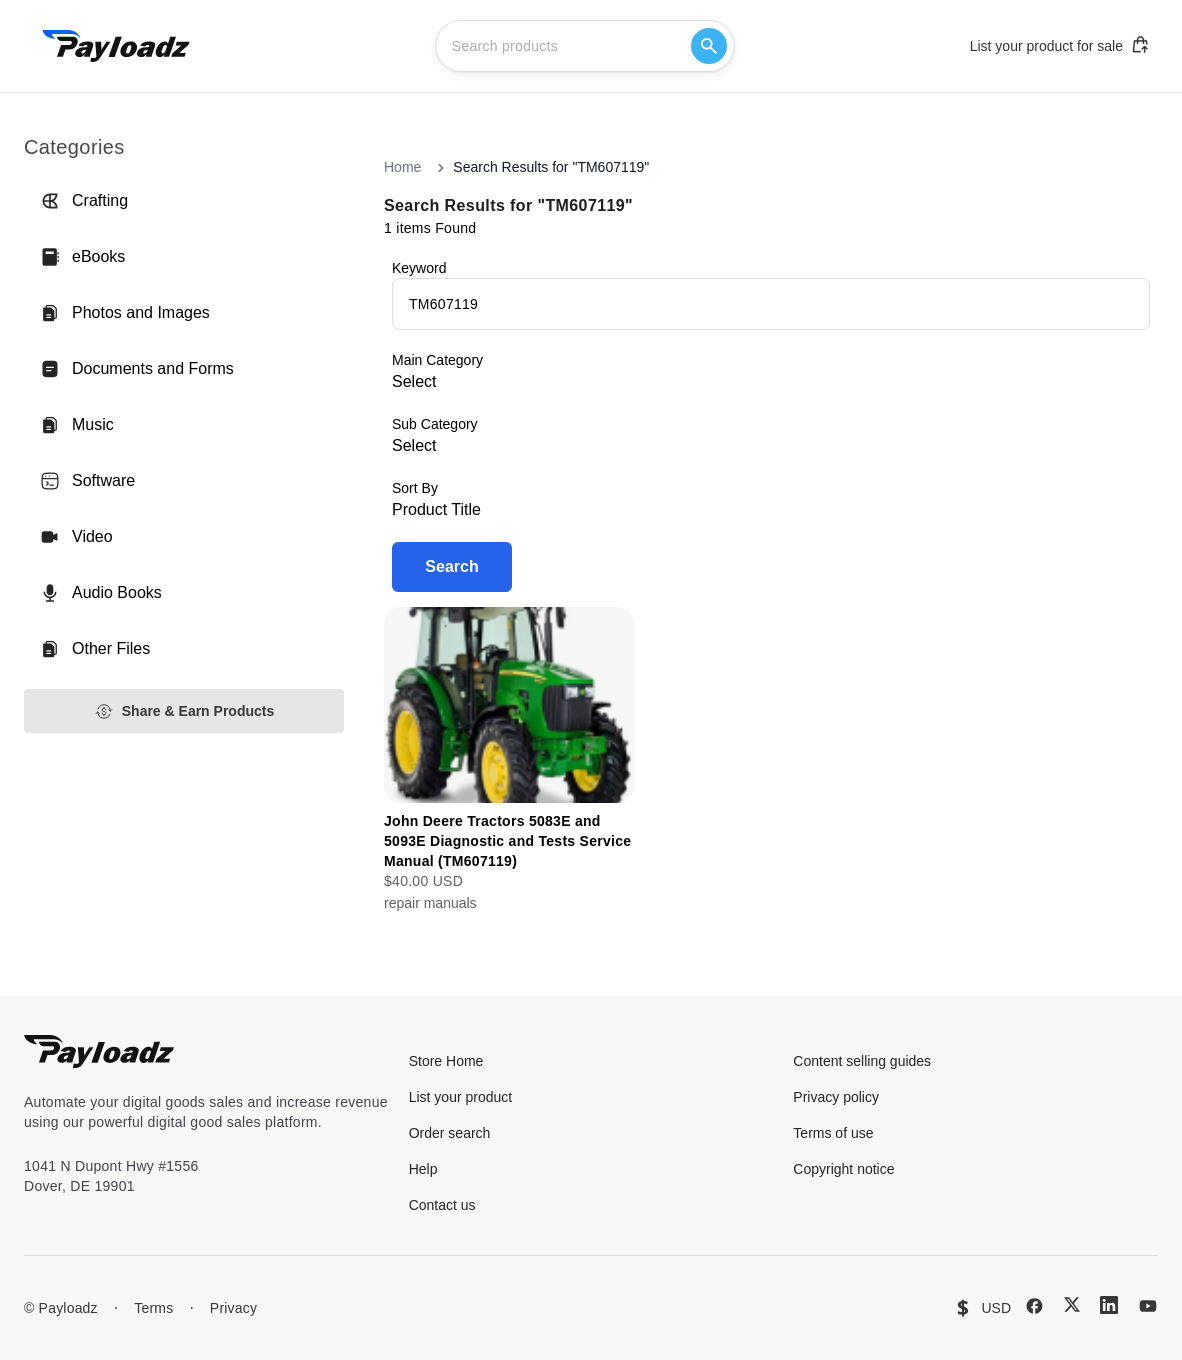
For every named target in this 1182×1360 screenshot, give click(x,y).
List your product (461, 1097)
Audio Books (101, 593)
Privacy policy (836, 1097)
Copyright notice (843, 1169)
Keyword (419, 268)
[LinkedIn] (1109, 1305)
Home (402, 167)
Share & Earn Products (184, 711)
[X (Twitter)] (1072, 1304)
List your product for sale (1060, 45)
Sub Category (435, 424)
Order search (450, 1133)
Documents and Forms (137, 369)
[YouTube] (1148, 1306)
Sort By (415, 488)
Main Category (437, 360)
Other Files (95, 649)
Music (77, 425)
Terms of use (833, 1133)
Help (423, 1169)
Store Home (446, 1061)
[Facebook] (1034, 1306)
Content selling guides (862, 1061)
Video (76, 537)
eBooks (82, 257)
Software (87, 481)
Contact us (442, 1205)
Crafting (84, 201)
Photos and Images (125, 313)
